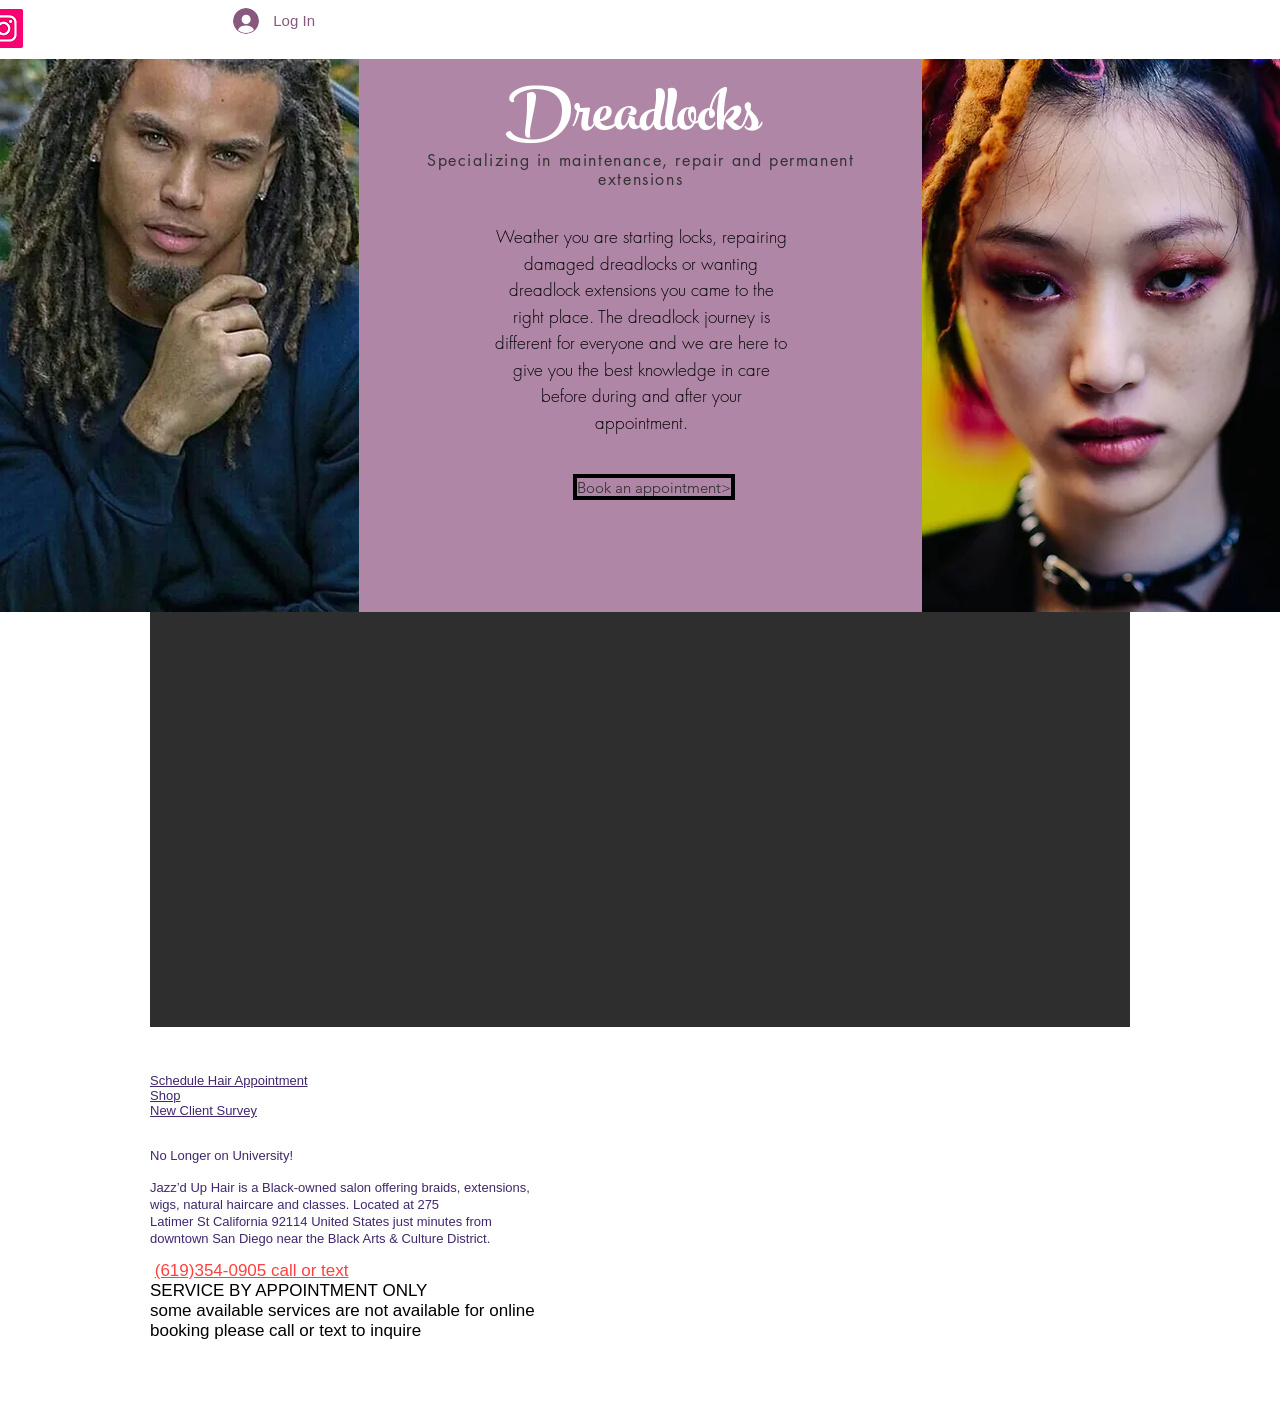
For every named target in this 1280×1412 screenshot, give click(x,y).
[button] (640, 819)
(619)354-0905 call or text (252, 1270)
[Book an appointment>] (654, 487)
